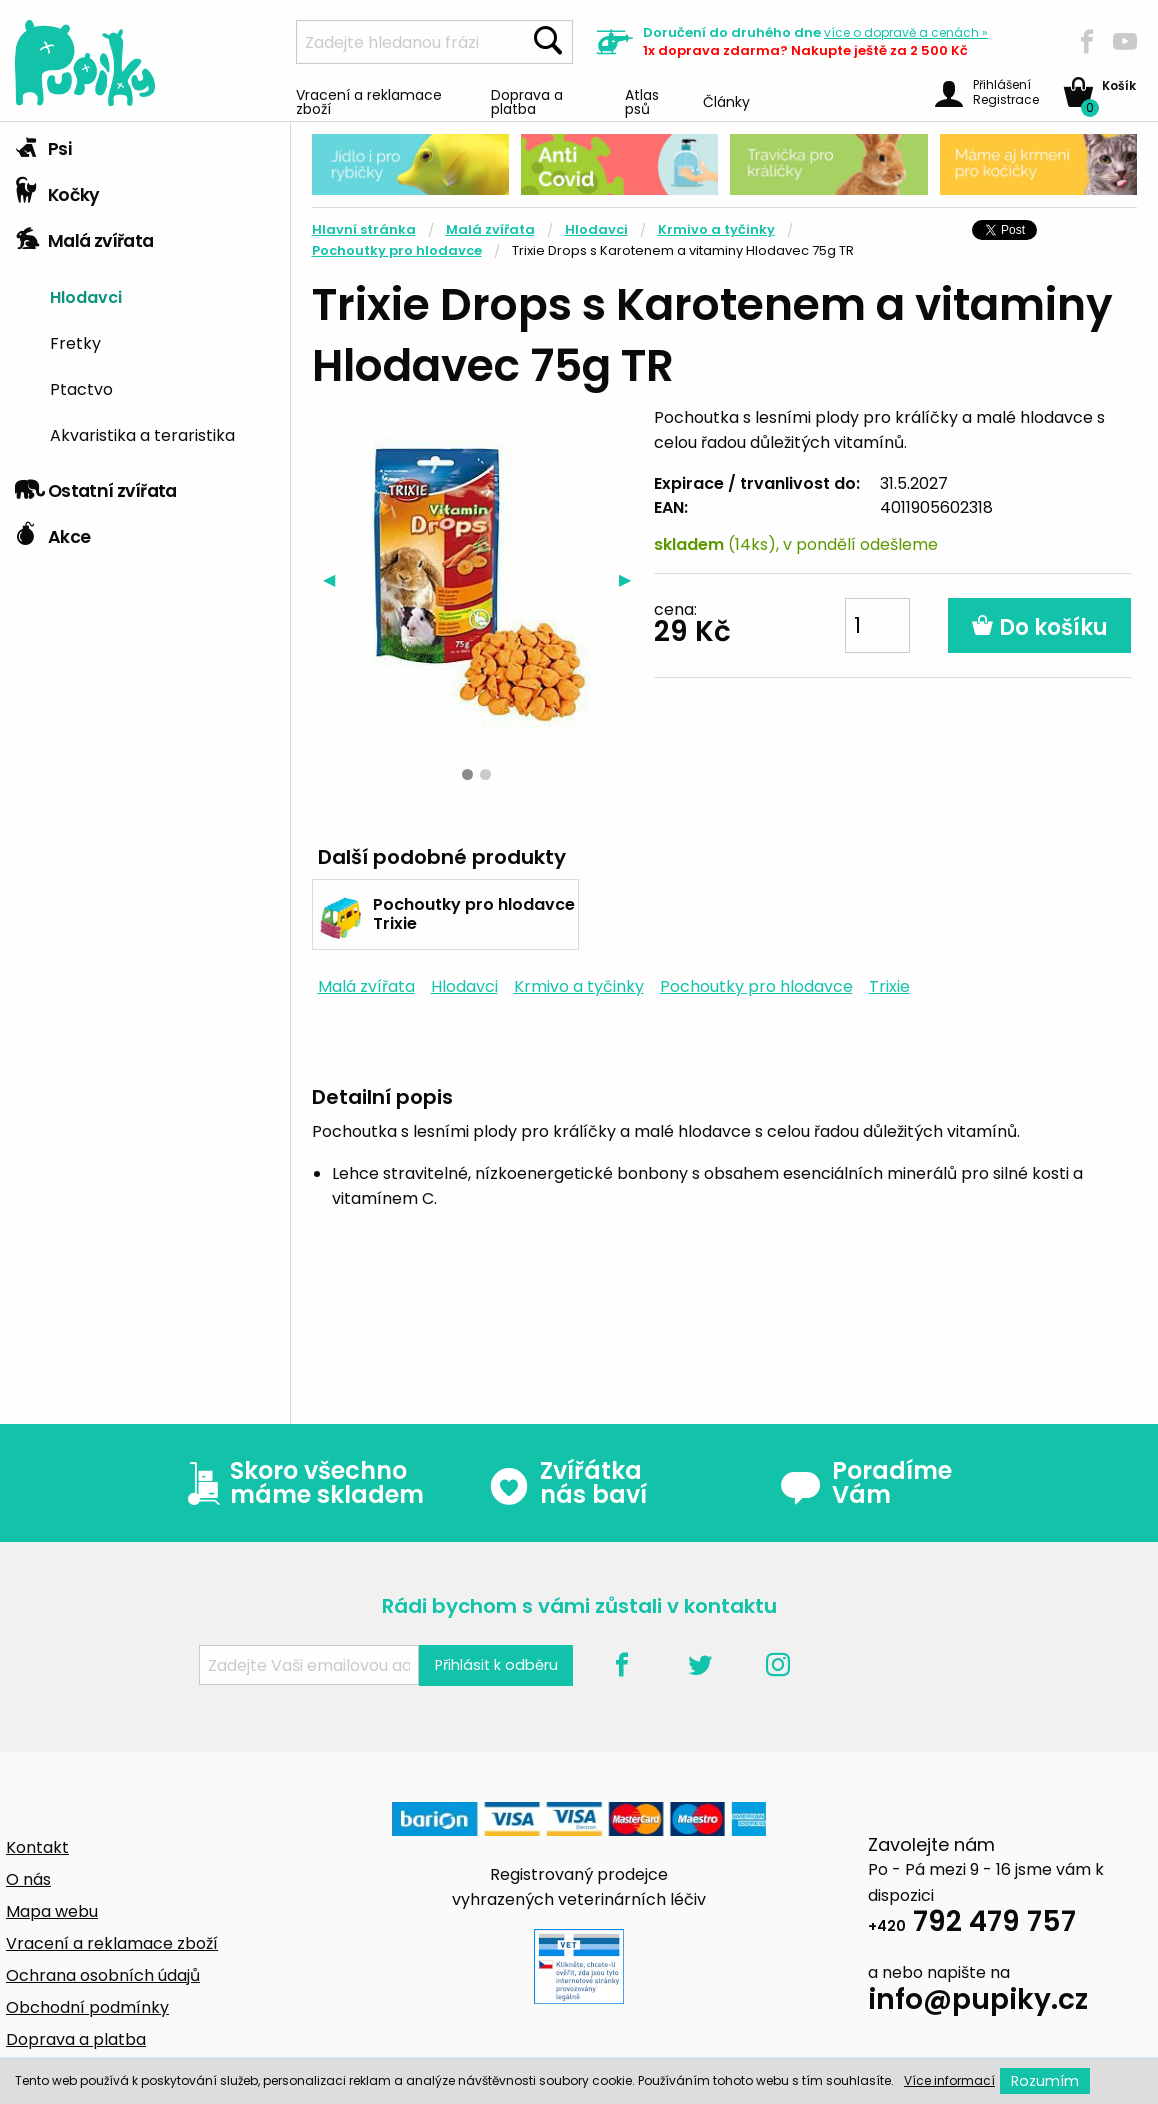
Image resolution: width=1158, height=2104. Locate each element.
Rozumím (1045, 2081)
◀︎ (334, 579)
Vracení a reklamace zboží (369, 100)
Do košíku (1039, 627)
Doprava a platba (527, 100)
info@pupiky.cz (978, 2002)
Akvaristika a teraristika (142, 434)
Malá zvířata (84, 236)
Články (726, 100)
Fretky (75, 342)
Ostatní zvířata (96, 486)
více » (906, 32)
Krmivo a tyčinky (716, 229)
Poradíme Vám (866, 1483)
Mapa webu (52, 1911)
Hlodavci (86, 296)
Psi (43, 144)
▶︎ (630, 579)
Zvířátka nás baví (567, 1483)
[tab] (145, 145)
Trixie (889, 986)
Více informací (949, 2080)
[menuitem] (162, 296)
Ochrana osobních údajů (103, 1975)
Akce (52, 532)
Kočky (57, 190)
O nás (28, 1879)
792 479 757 (972, 1924)
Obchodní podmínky (87, 2007)
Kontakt (37, 1847)
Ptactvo (81, 388)
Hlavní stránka (364, 229)
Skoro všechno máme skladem (301, 1483)
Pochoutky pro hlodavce (397, 250)
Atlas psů (642, 100)
